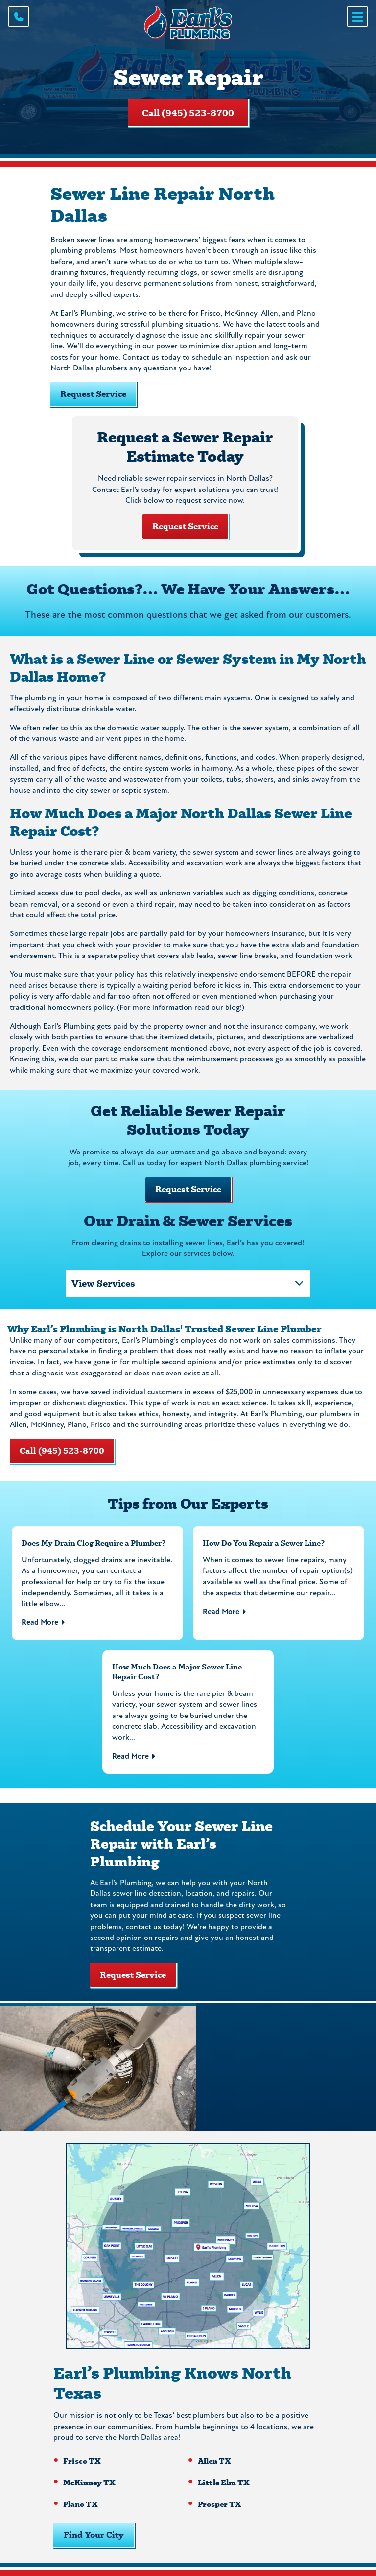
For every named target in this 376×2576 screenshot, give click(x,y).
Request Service (185, 526)
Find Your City (94, 2534)
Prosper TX (219, 2504)
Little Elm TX (224, 2482)
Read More (40, 1623)
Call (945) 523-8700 (188, 113)
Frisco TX (82, 2460)
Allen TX (214, 2460)
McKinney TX (89, 2482)
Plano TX (80, 2504)
